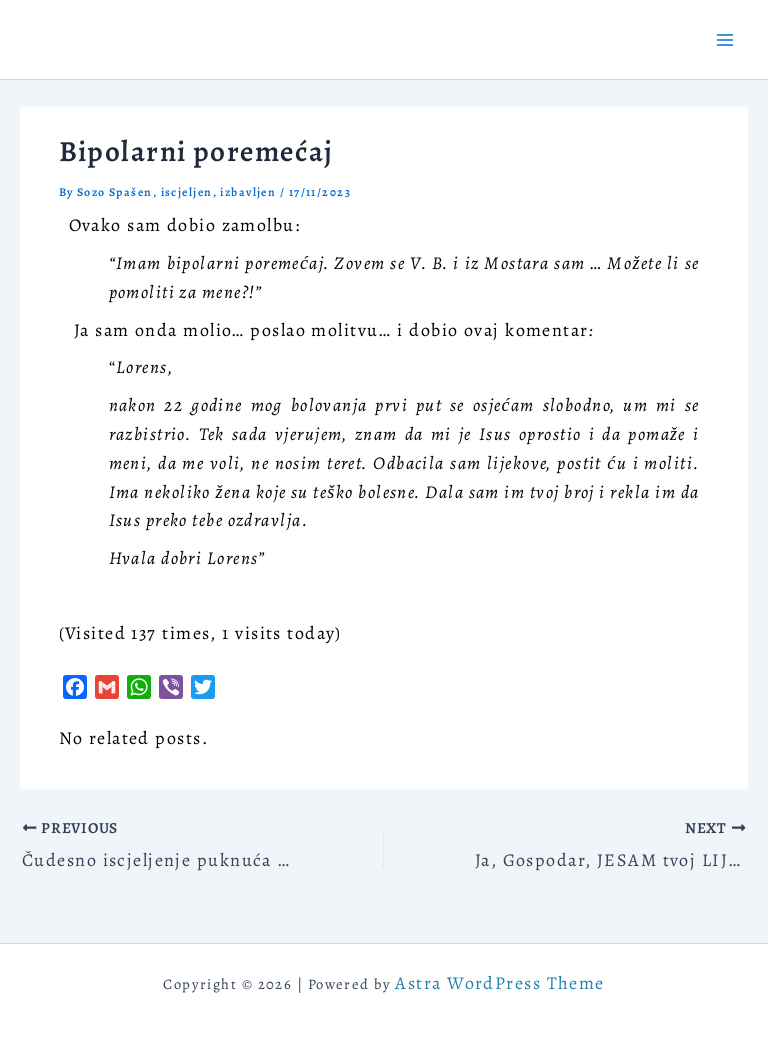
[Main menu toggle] (724, 39)
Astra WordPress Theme (499, 983)
